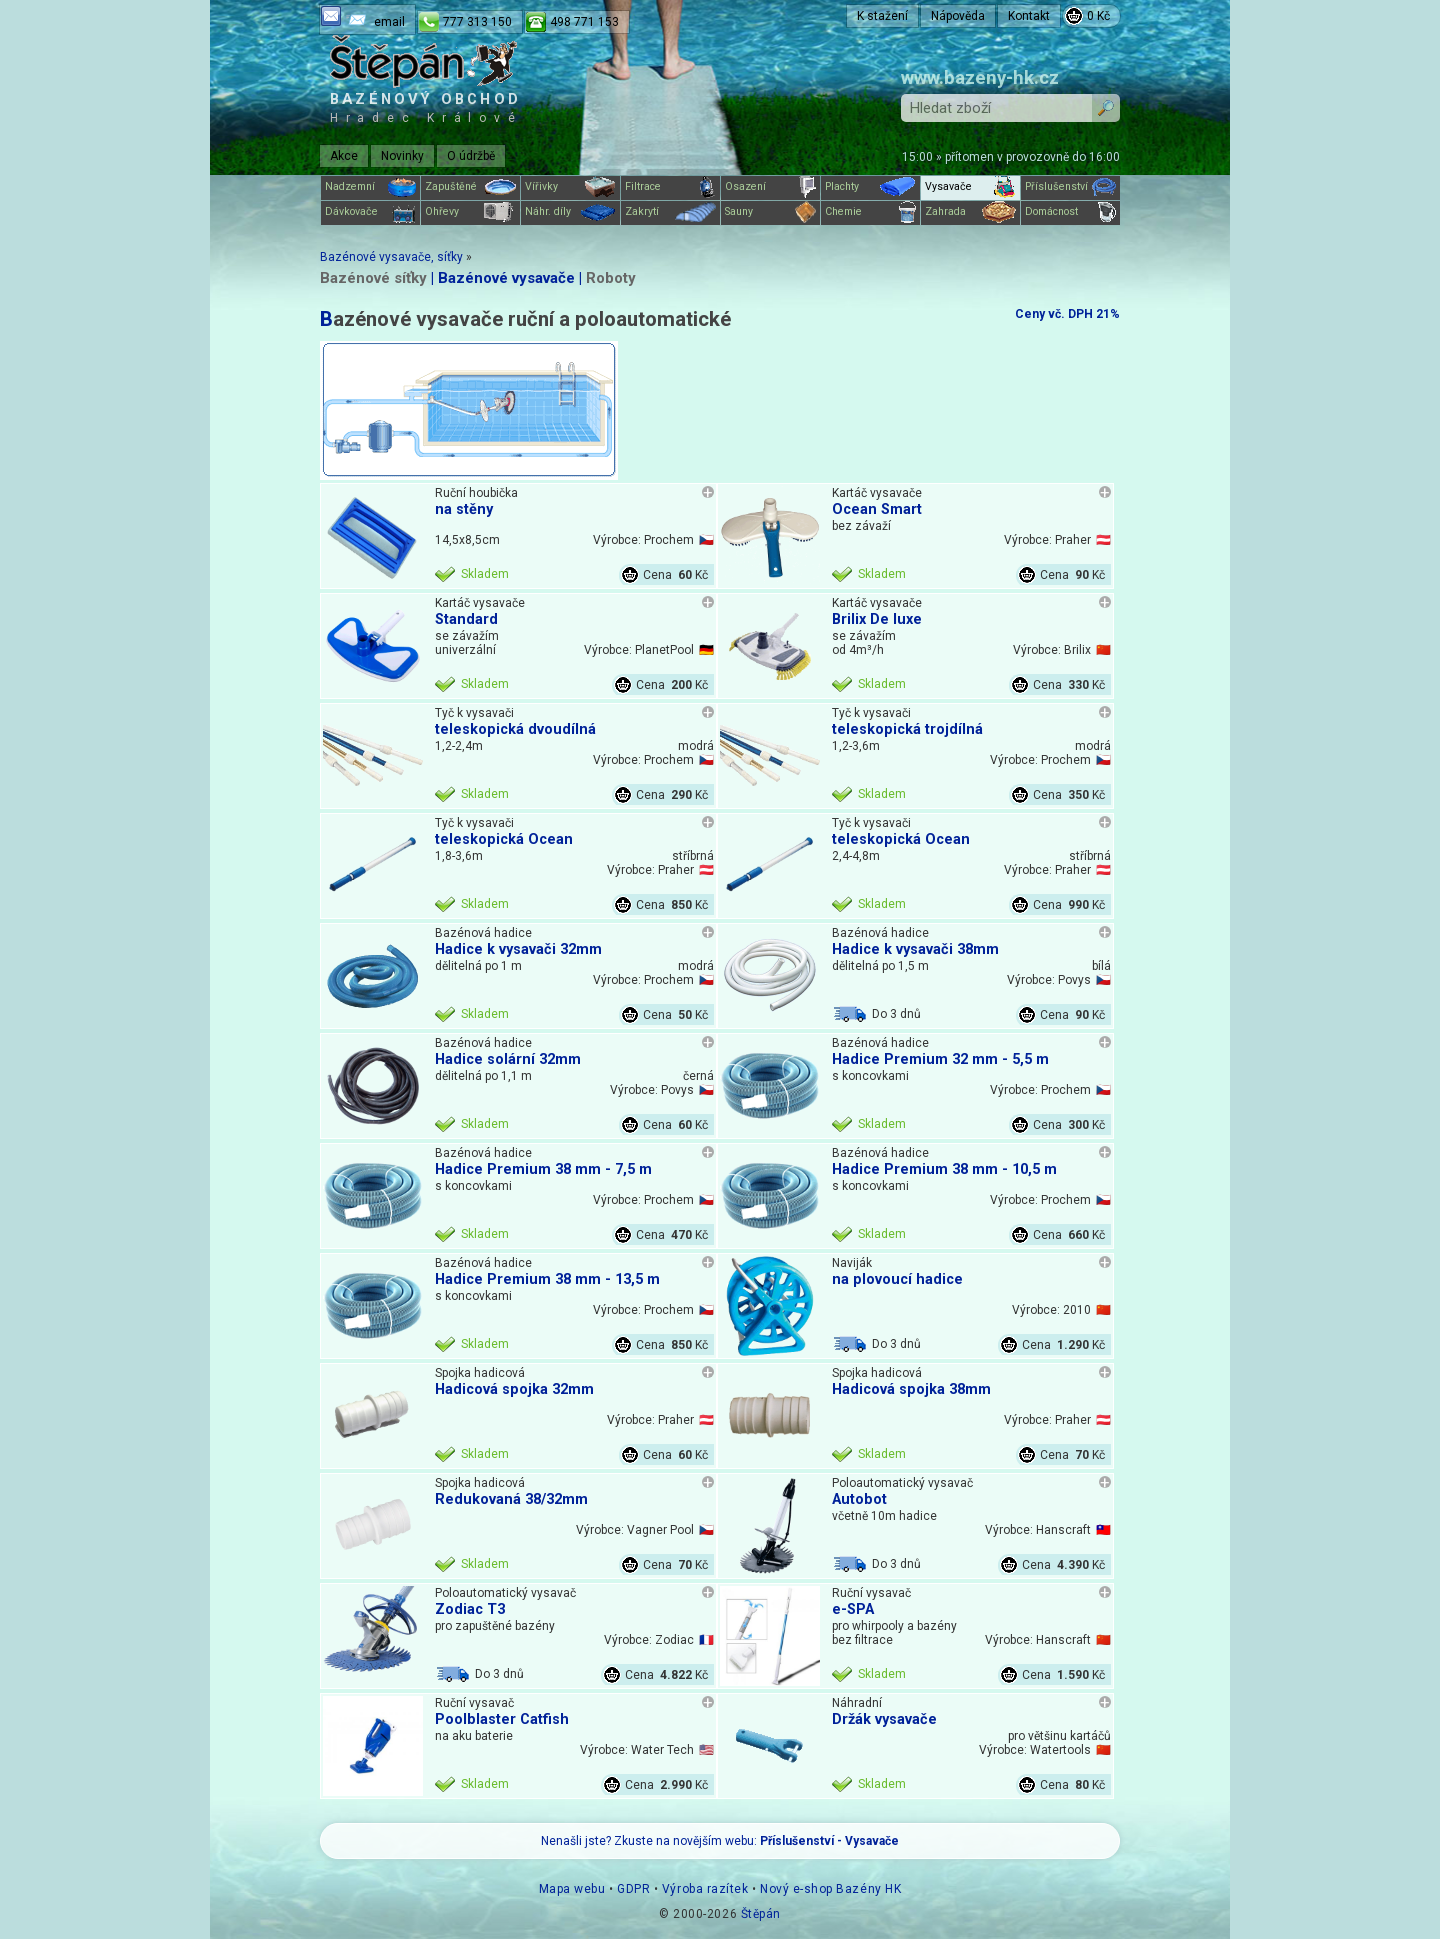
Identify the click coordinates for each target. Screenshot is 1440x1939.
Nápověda (958, 16)
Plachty (870, 187)
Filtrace (670, 187)
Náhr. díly (570, 212)
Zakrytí (670, 212)
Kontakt (1029, 16)
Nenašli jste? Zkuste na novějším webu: (720, 1841)
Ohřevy (470, 212)
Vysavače (970, 187)
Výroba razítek (705, 1889)
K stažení (882, 16)
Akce (344, 156)
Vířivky (570, 187)
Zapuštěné (470, 187)
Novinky (402, 156)
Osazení (770, 187)
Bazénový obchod (426, 107)
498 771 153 (584, 22)
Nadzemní (370, 187)
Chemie (870, 212)
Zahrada (970, 212)
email (389, 22)
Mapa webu (572, 1889)
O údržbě (471, 156)
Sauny (770, 212)
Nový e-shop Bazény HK (830, 1889)
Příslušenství (1070, 187)
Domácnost (1070, 212)
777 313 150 (477, 22)
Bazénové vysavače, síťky (391, 257)
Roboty (611, 278)
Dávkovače (370, 212)
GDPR (633, 1889)
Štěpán (761, 1914)
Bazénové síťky (373, 278)
